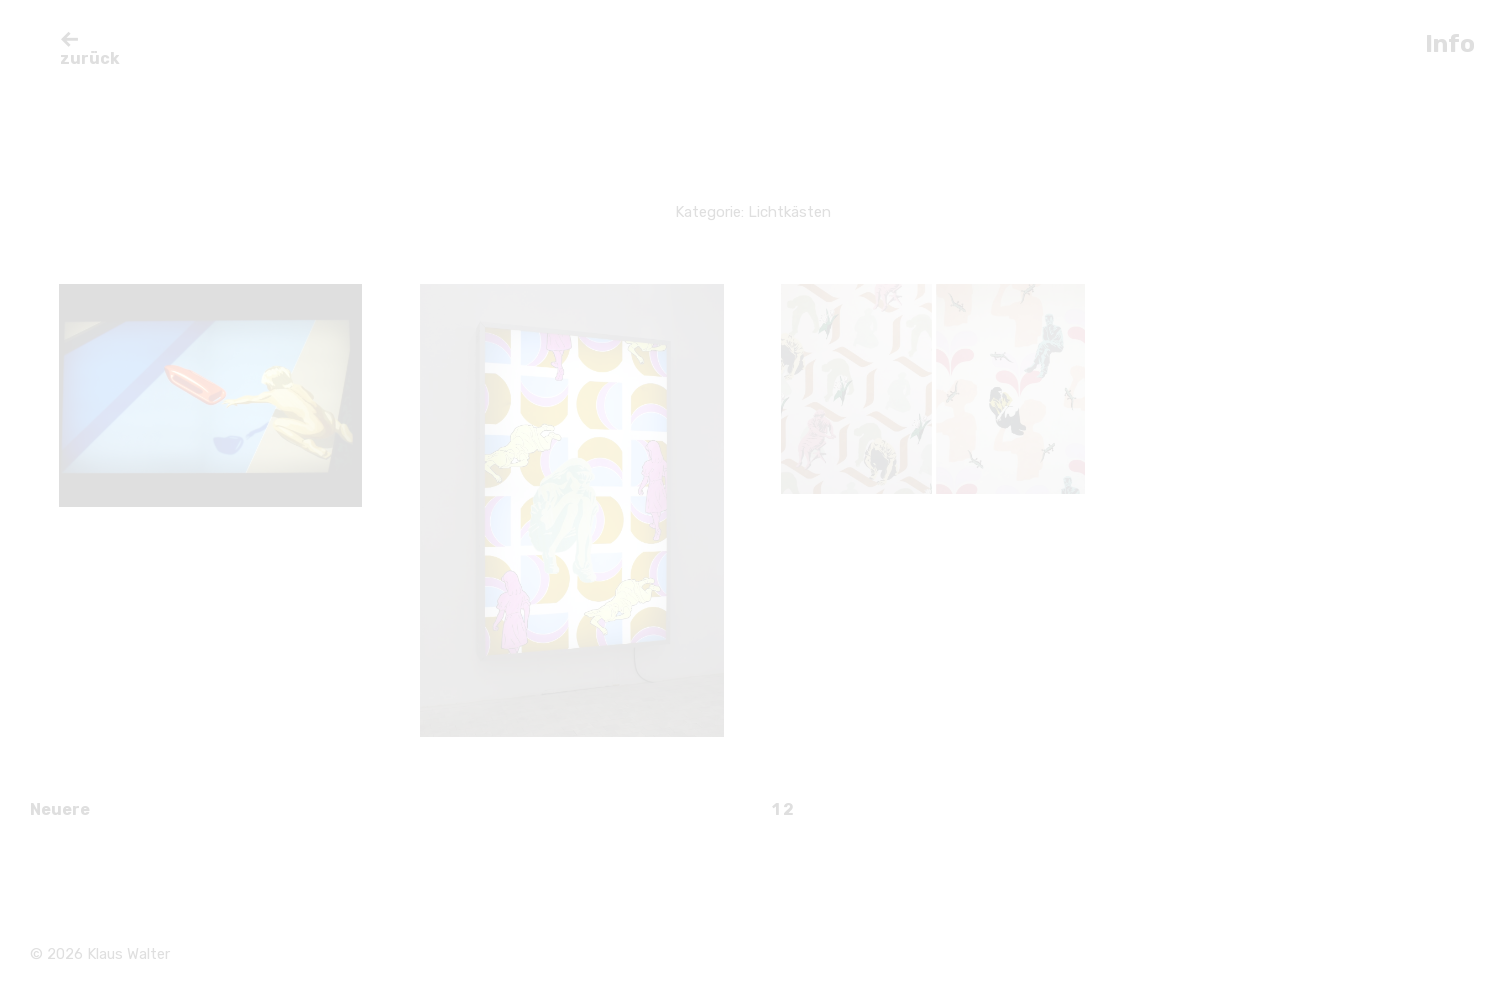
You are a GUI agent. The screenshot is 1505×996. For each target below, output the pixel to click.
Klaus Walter (128, 954)
